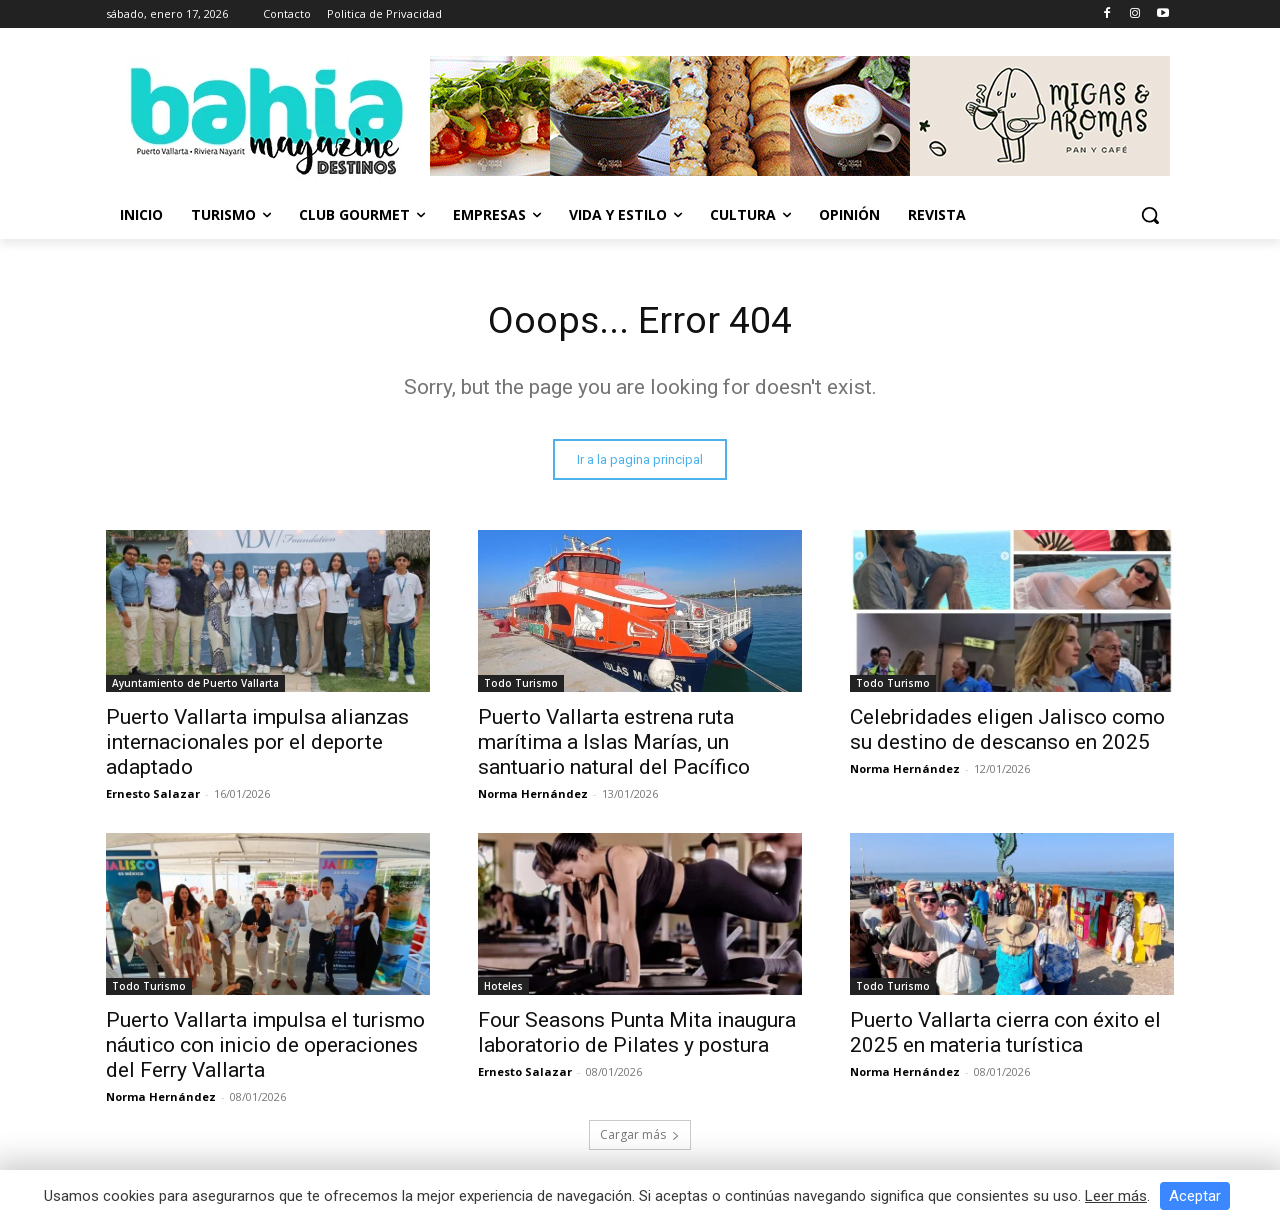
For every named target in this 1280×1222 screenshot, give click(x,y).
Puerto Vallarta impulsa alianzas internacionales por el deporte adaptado (257, 745)
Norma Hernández (533, 796)
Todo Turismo (521, 686)
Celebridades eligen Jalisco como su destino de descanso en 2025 (1007, 732)
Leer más (1116, 1196)
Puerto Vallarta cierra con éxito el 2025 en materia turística (1005, 1035)
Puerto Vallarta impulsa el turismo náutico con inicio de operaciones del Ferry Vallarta (265, 1048)
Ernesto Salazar (153, 796)
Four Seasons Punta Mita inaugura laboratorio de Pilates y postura (637, 1035)
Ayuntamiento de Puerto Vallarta (195, 686)
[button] (1150, 215)
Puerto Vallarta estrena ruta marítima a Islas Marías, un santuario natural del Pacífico (614, 745)
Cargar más (640, 1137)
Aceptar (1195, 1196)
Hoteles (503, 989)
